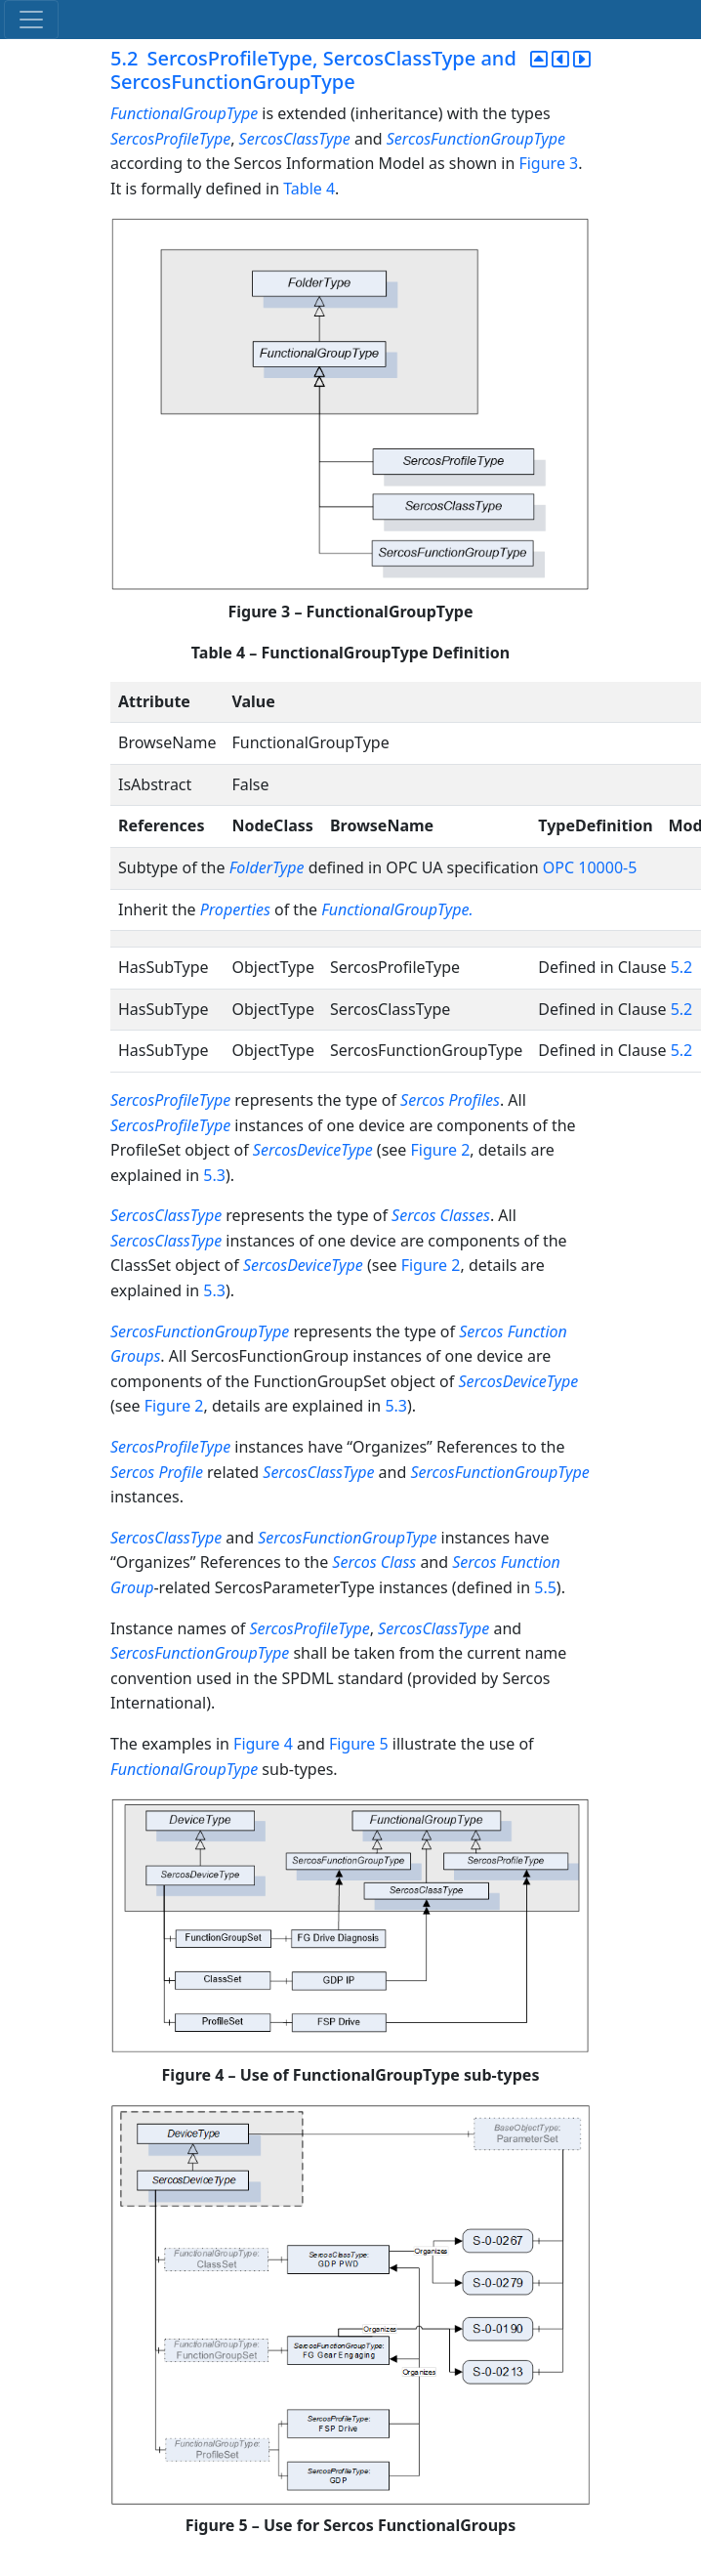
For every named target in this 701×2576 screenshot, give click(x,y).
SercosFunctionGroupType (476, 138)
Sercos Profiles (450, 1100)
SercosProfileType (170, 138)
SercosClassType (294, 138)
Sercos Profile (156, 1472)
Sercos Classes (441, 1215)
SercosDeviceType (313, 1150)
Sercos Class (374, 1562)
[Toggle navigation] (31, 19)
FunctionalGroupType (184, 113)
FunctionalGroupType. (397, 909)
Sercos (481, 1331)
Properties (235, 909)
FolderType (267, 867)
